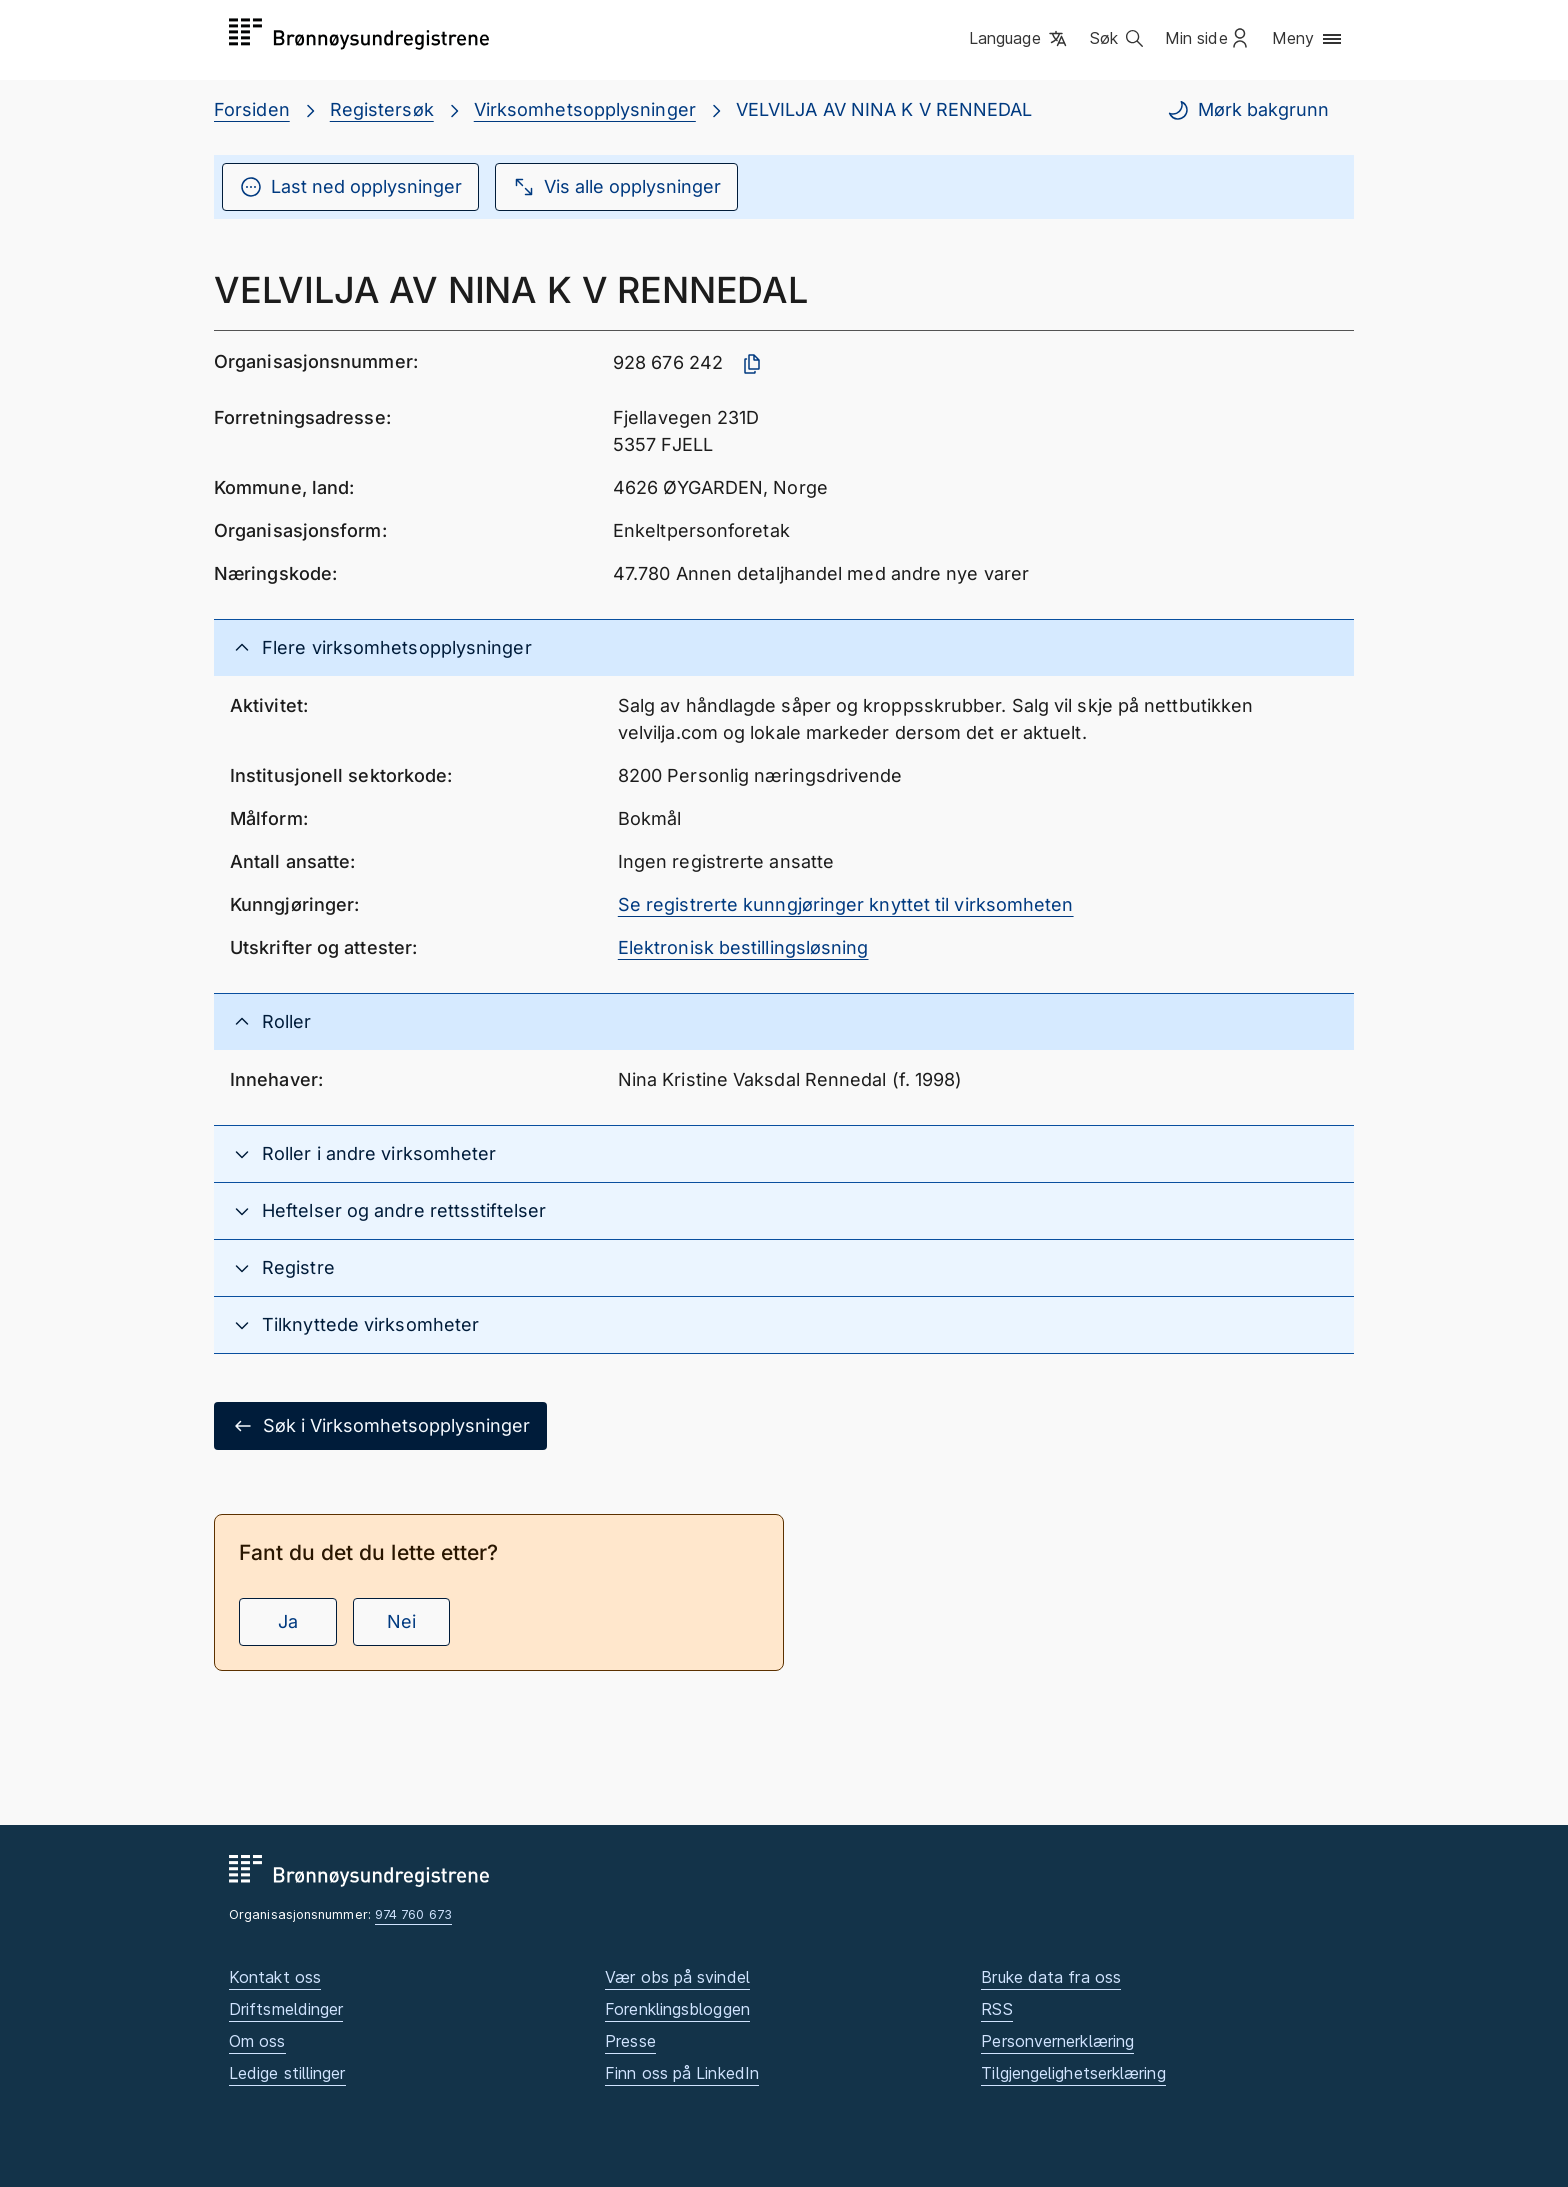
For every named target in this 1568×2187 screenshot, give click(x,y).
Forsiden (252, 109)
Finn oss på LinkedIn (682, 2073)
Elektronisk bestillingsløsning (743, 947)
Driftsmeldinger (286, 2009)
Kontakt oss (275, 1977)
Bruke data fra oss (1051, 1977)
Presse (630, 2041)
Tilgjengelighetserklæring (1073, 2073)
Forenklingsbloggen (677, 2009)
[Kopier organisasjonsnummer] (752, 364)
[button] (1019, 39)
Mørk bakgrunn (1247, 110)
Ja (288, 1621)
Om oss (257, 2041)
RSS (996, 2009)
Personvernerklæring (1057, 2041)
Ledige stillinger (287, 2073)
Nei (401, 1621)
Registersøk (382, 109)
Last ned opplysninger (350, 187)
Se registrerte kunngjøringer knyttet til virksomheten (846, 904)
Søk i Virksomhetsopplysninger (380, 1426)
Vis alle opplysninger (616, 187)
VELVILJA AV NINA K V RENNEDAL (884, 109)
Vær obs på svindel (677, 1977)
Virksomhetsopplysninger (585, 109)
